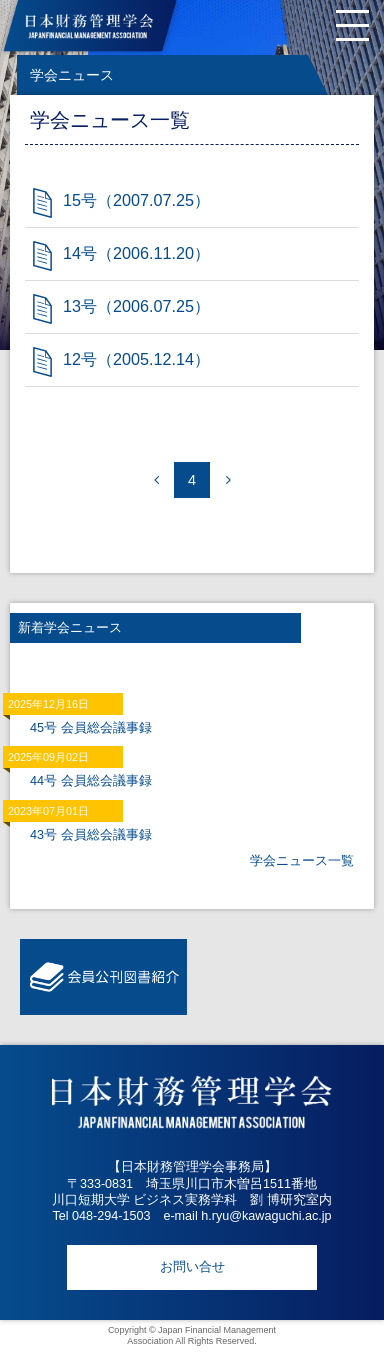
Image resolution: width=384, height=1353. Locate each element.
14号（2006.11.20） (136, 253)
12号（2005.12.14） (136, 359)
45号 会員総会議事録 (91, 728)
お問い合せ (192, 1267)
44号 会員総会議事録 (91, 781)
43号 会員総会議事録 (91, 835)
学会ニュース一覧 (302, 861)
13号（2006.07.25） (136, 306)
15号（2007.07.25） (136, 200)
